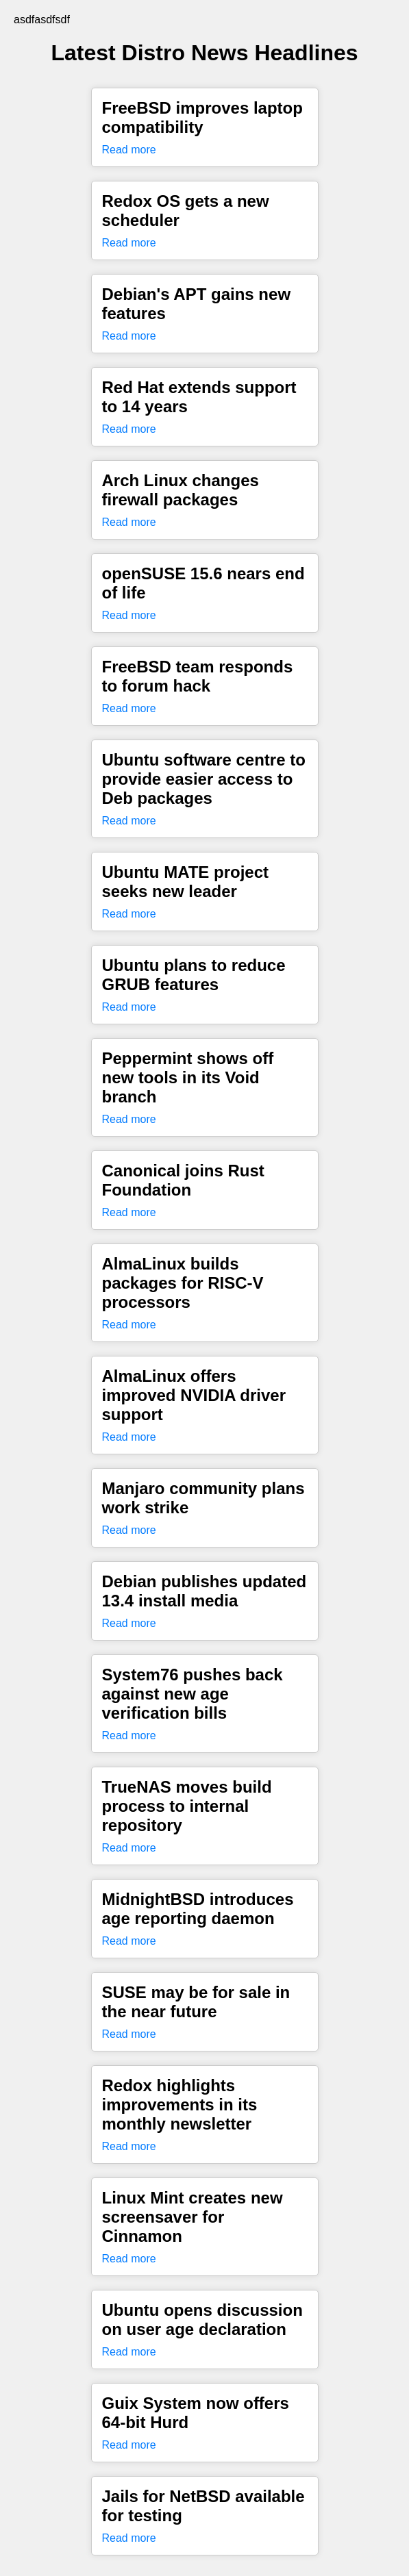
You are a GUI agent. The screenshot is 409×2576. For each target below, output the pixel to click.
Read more (129, 149)
